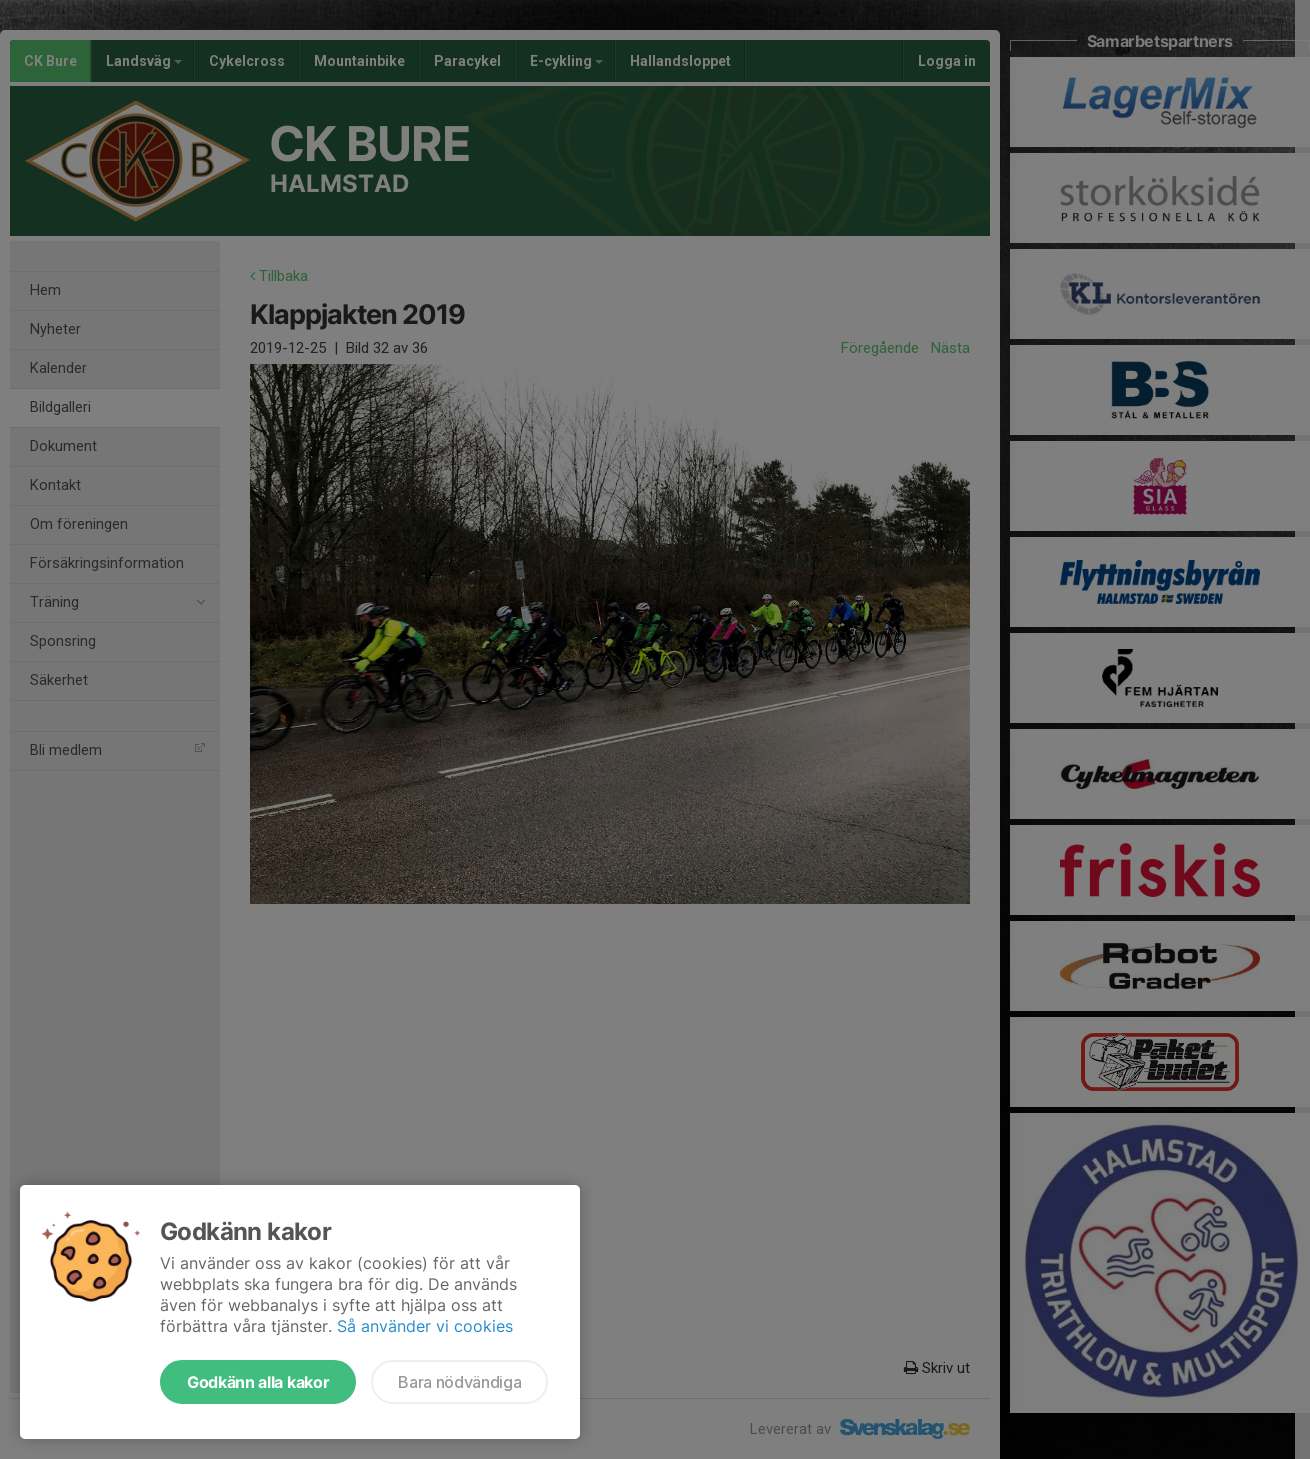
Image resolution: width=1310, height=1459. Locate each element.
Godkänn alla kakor (258, 1382)
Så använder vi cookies (425, 1326)
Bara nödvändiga (459, 1382)
